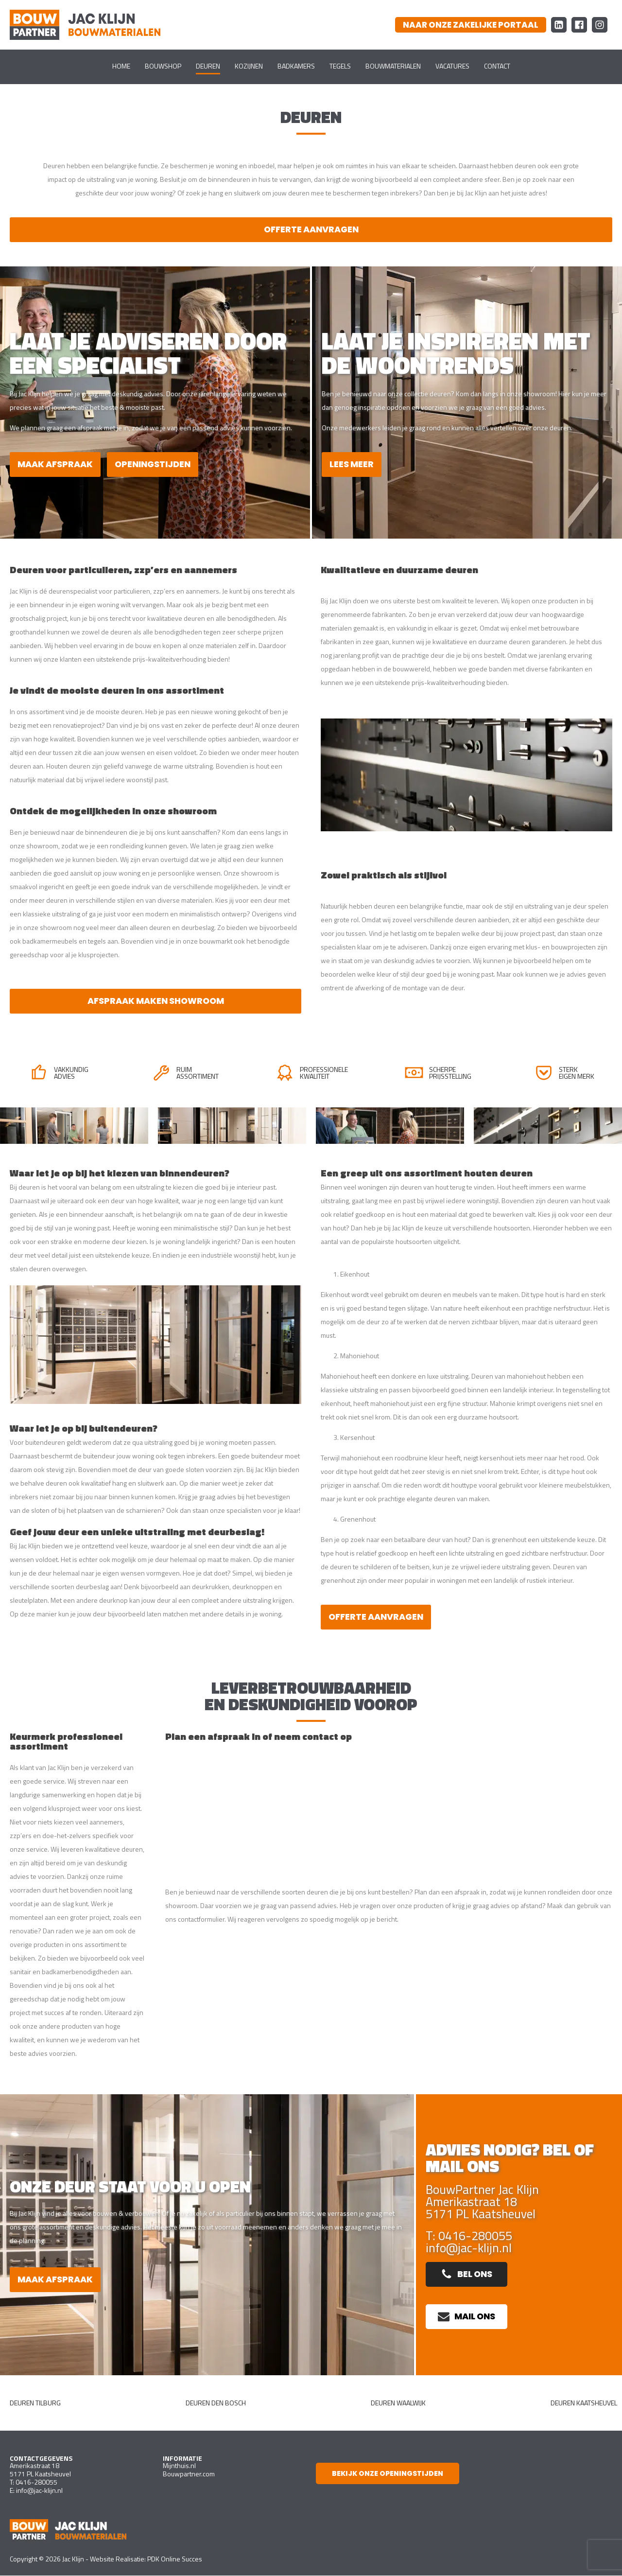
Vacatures (452, 66)
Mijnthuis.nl (179, 2466)
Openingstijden (157, 464)
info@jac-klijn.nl (469, 2249)
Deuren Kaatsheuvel (584, 2404)
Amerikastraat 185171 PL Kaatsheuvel (40, 2470)
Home (121, 66)
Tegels (340, 66)
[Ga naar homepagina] (85, 25)
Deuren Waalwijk (398, 2404)
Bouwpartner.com (189, 2475)
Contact (497, 66)
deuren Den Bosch (216, 2404)
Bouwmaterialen (393, 66)
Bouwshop (163, 66)
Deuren (208, 66)
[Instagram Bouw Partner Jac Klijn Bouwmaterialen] (599, 25)
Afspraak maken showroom (155, 1002)
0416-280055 (36, 2483)
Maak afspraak (56, 464)
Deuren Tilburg (35, 2404)
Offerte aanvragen (311, 230)
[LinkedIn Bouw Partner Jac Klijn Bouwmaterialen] (559, 25)
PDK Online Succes (174, 2559)
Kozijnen (249, 66)
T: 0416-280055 (469, 2236)
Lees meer (351, 464)
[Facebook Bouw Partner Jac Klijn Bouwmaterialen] (579, 25)
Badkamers (296, 66)
